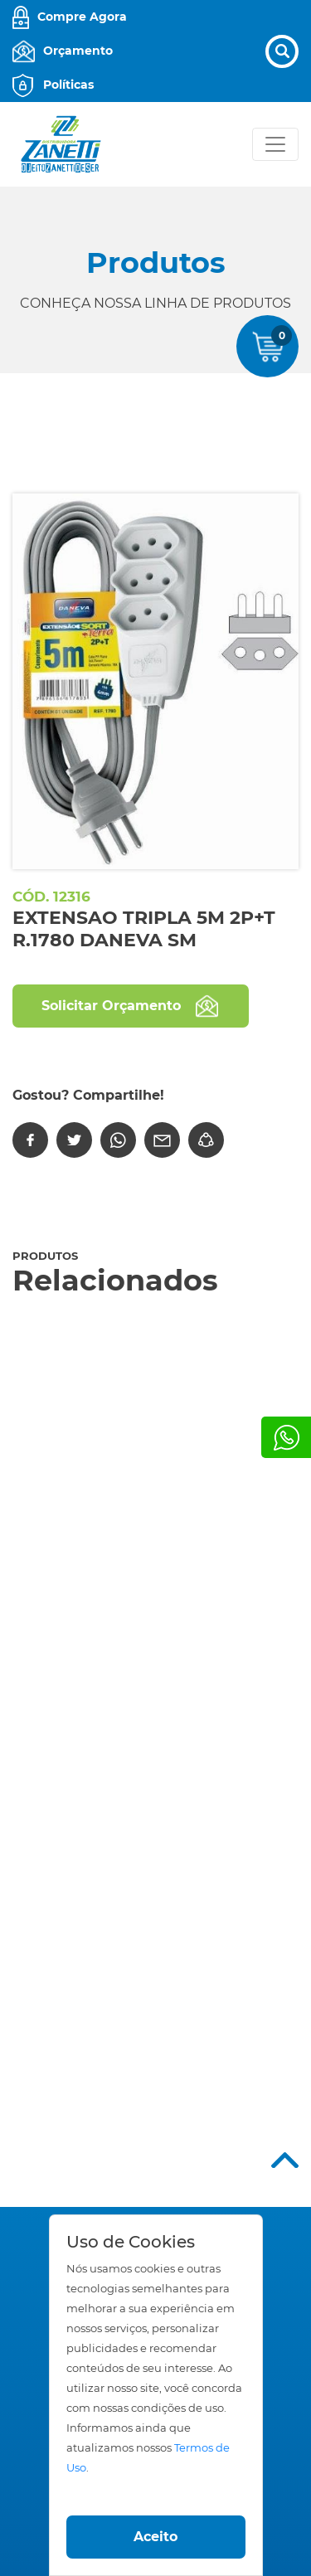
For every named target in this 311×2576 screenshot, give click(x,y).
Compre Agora (82, 16)
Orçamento (78, 50)
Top (285, 2160)
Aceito (155, 2536)
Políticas (68, 84)
